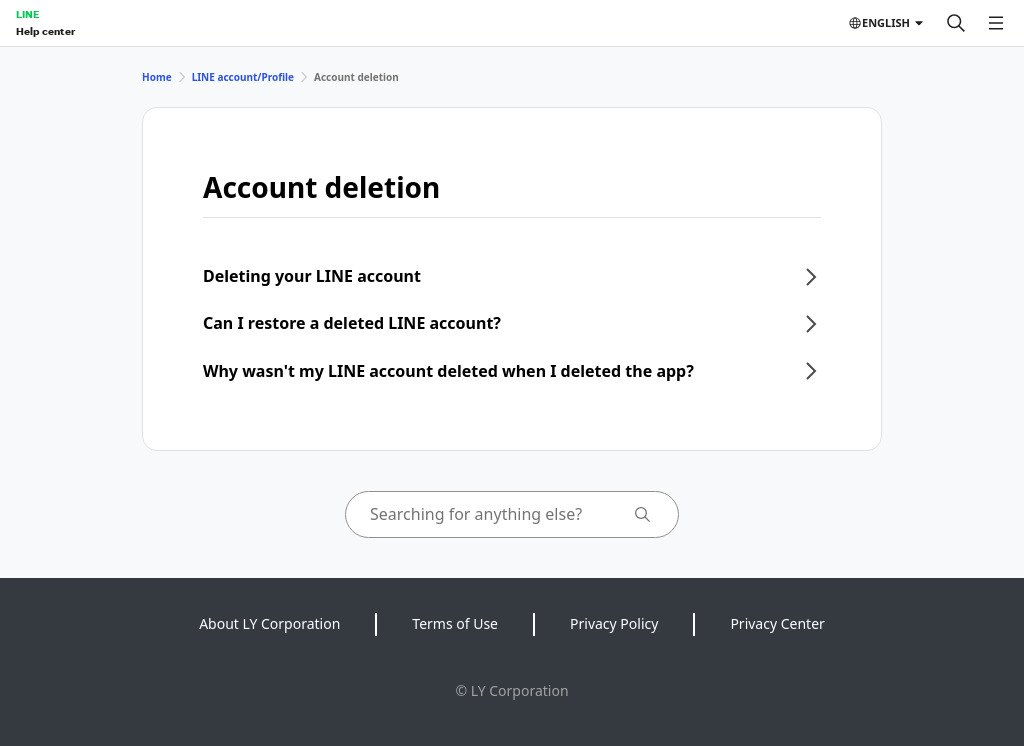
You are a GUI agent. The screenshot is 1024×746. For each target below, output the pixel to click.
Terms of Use (455, 623)
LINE (27, 14)
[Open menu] (996, 23)
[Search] (956, 23)
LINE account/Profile (243, 77)
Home (157, 77)
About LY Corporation (269, 623)
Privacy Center (777, 623)
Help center (45, 31)
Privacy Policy (614, 623)
